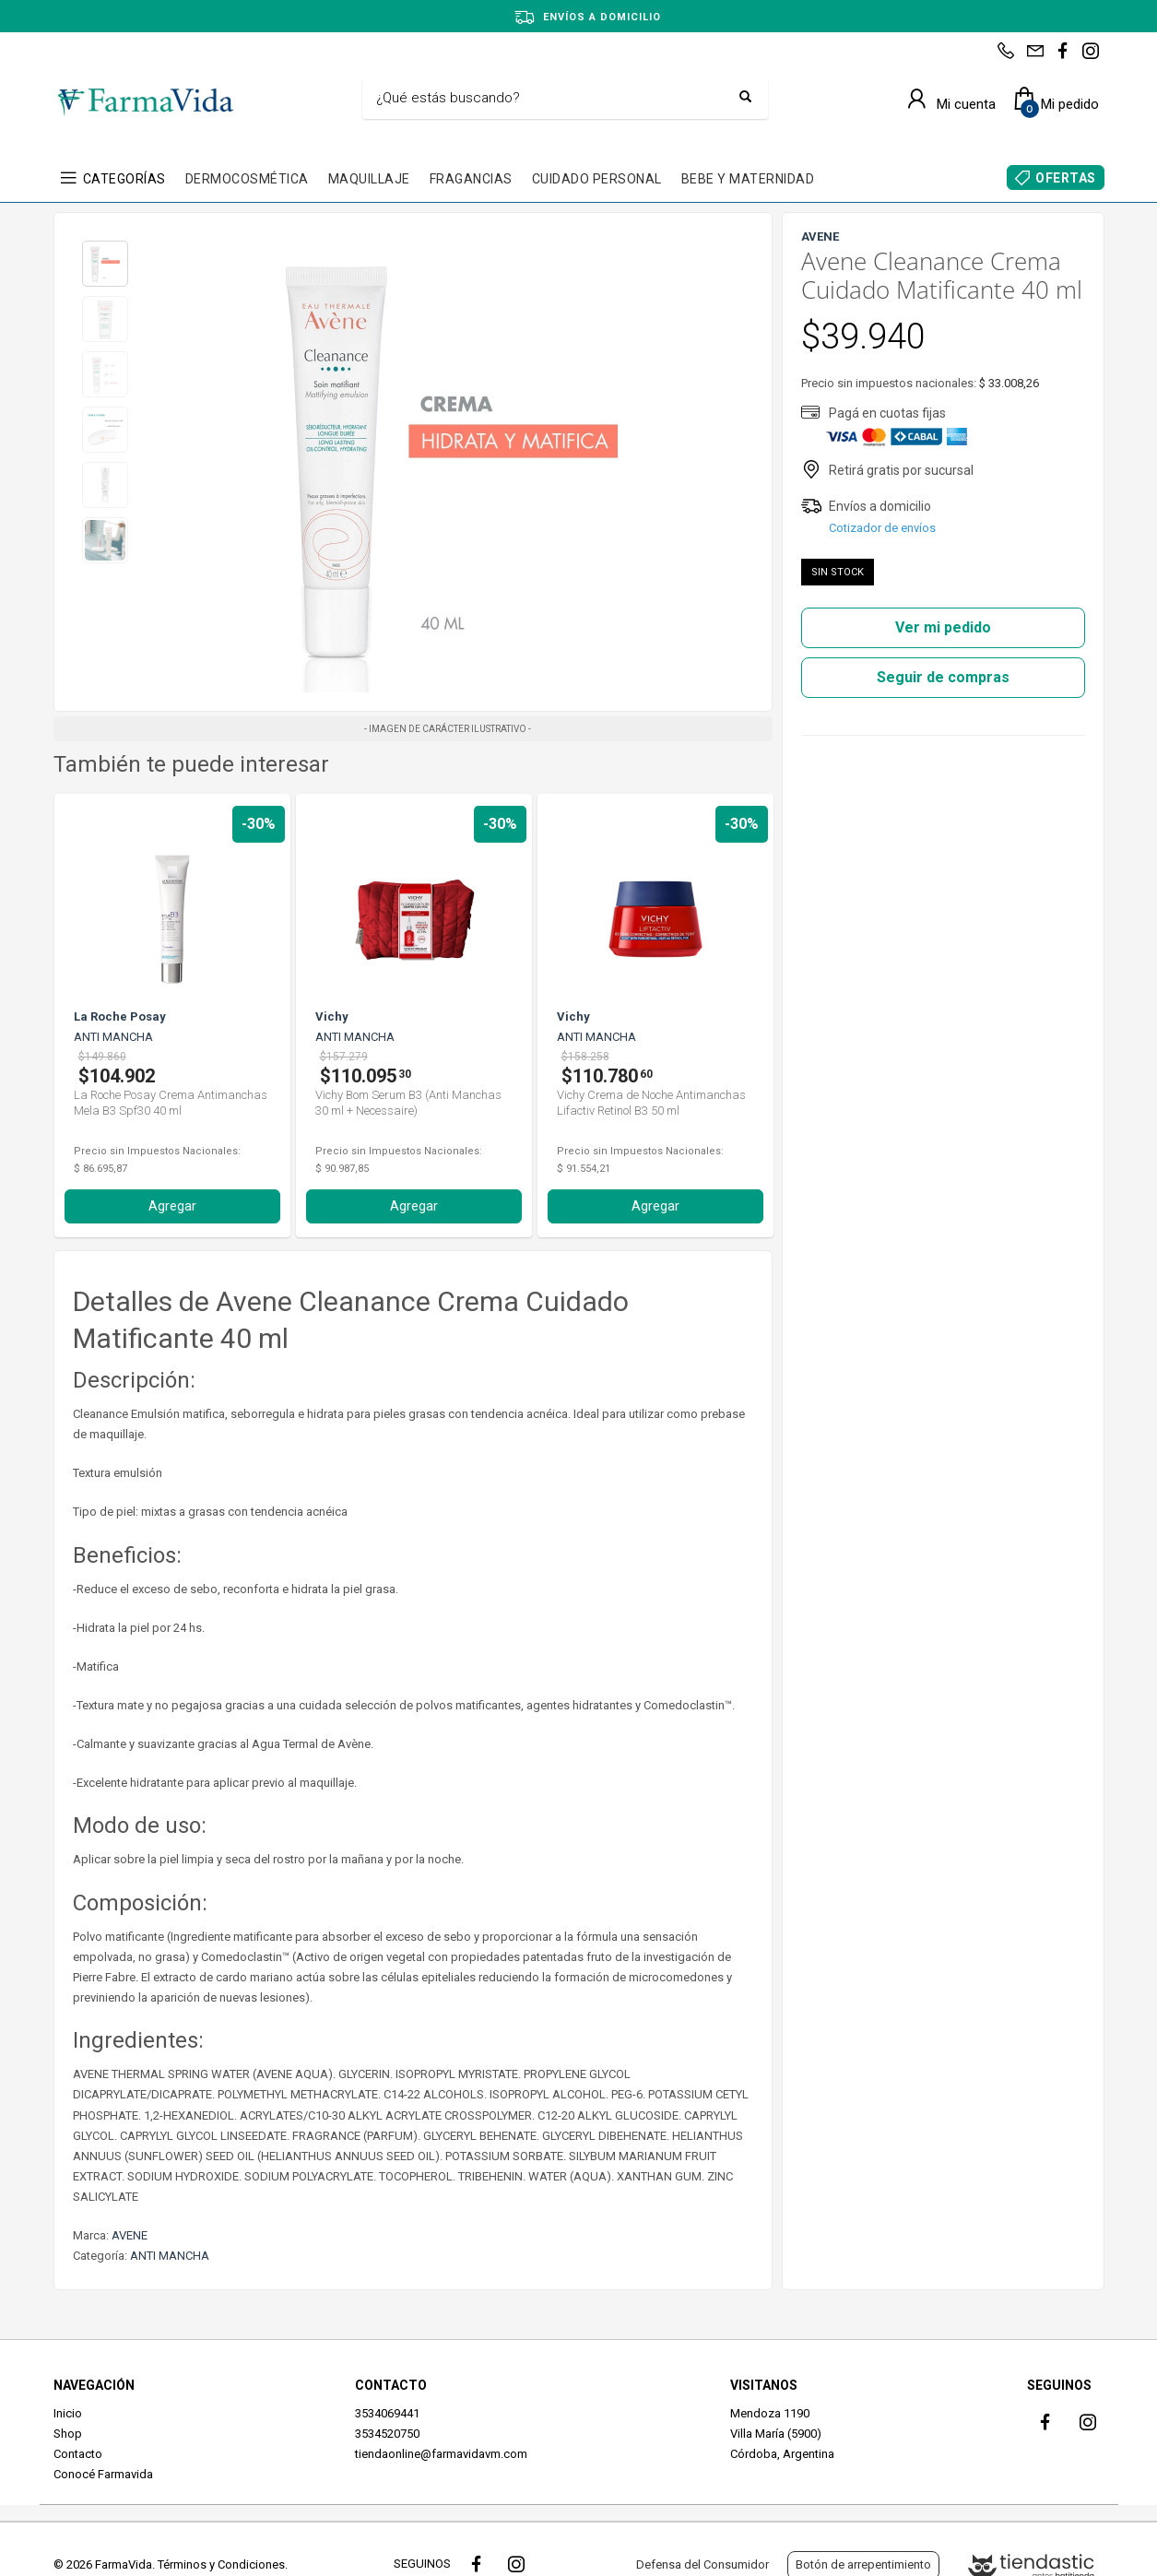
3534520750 (387, 2433)
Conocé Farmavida (103, 2474)
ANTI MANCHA (169, 2256)
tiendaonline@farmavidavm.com (441, 2454)
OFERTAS (1065, 178)
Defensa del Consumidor (702, 2564)
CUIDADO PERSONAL (597, 178)
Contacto (77, 2454)
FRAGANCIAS (471, 178)
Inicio (67, 2413)
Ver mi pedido (943, 627)
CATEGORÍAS (124, 178)
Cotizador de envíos (882, 528)
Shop (67, 2433)
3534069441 (387, 2413)
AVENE (130, 2235)
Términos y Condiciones (221, 2564)
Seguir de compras (943, 677)
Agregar (172, 1206)
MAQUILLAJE (369, 178)
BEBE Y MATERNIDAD (748, 178)
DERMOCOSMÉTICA (247, 178)
